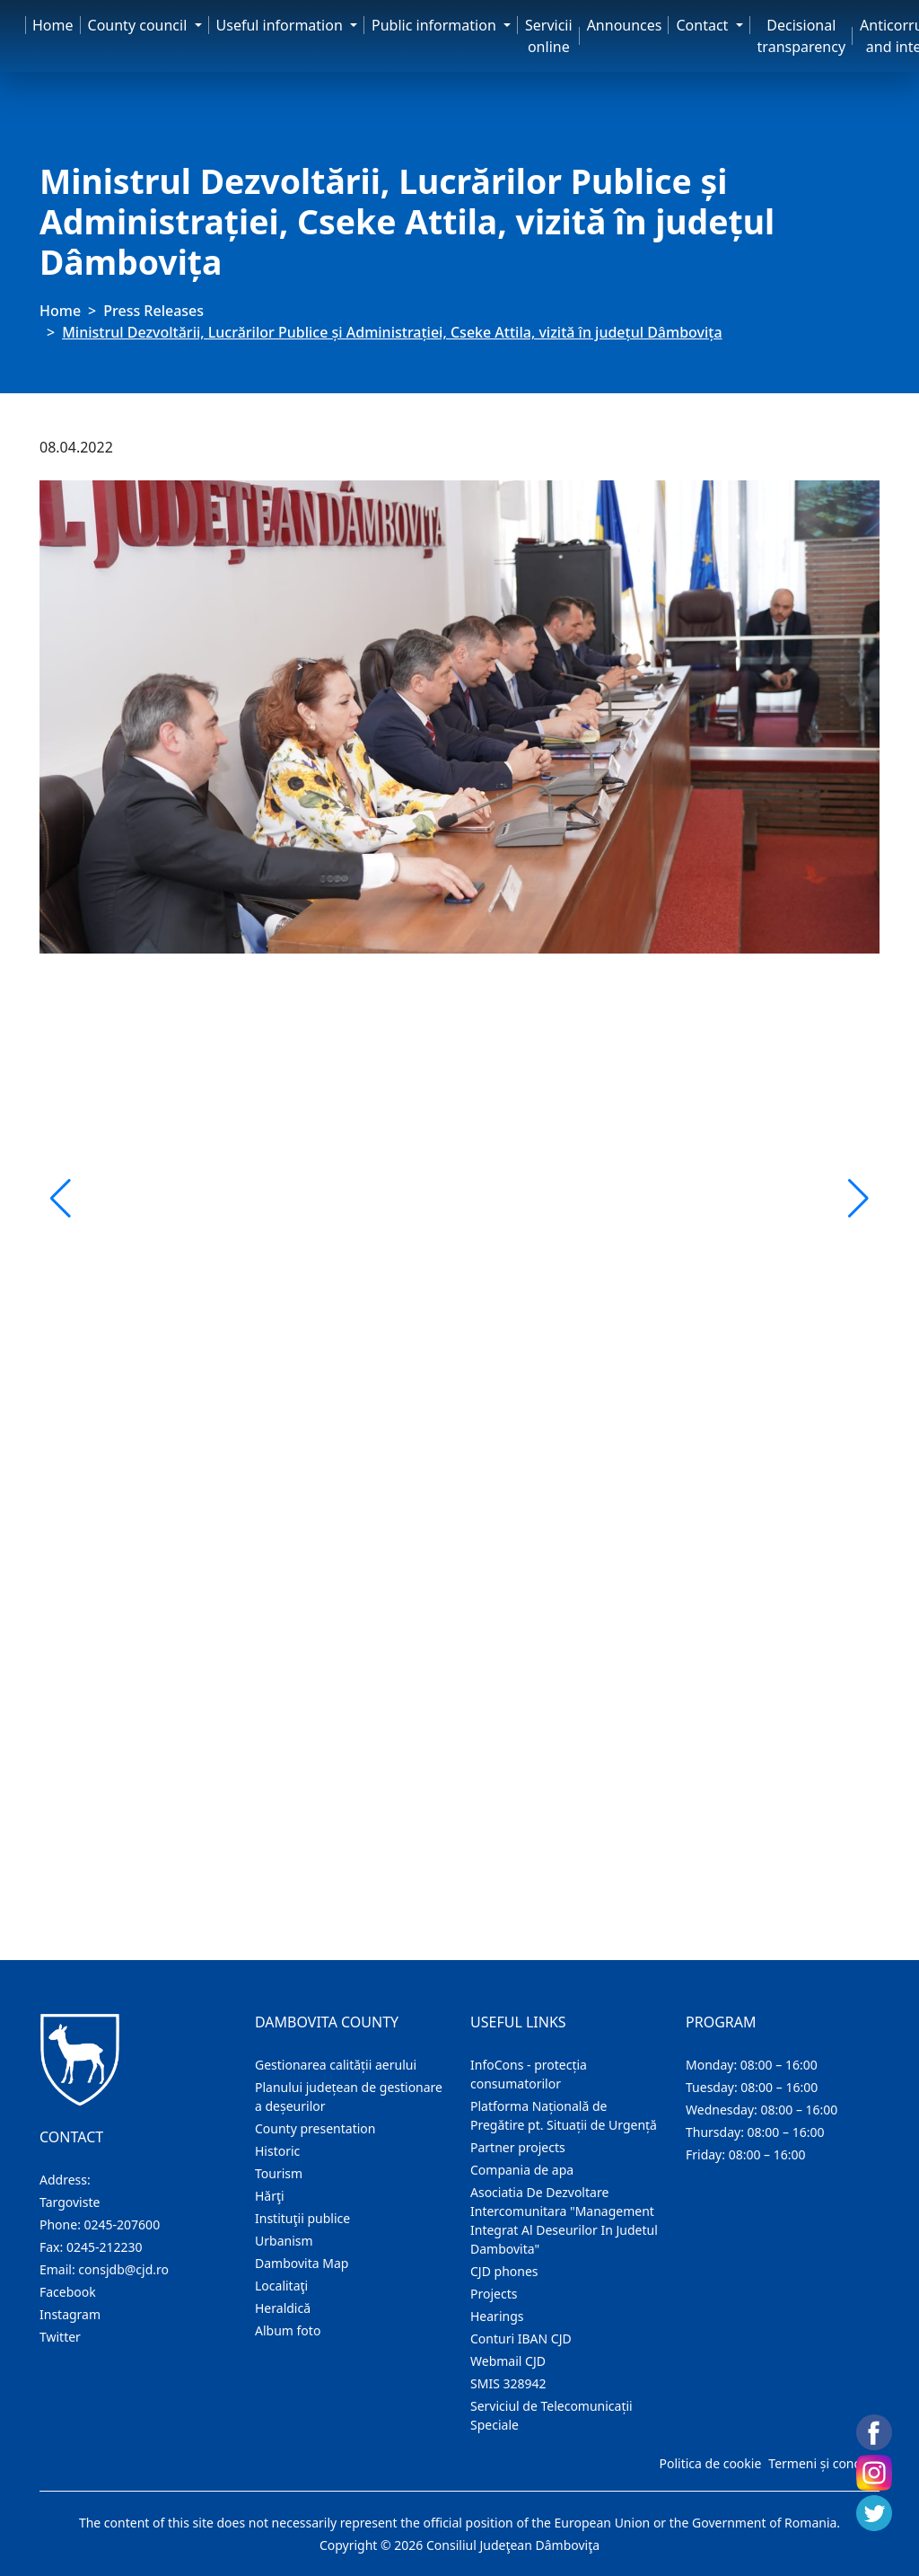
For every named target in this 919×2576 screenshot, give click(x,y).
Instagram (70, 2314)
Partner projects (517, 2147)
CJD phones (504, 2271)
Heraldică (283, 2308)
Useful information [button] (281, 25)
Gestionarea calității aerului (335, 2064)
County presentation (315, 2128)
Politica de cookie (710, 2463)
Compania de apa (521, 2169)
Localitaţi (281, 2285)
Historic (277, 2150)
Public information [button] (436, 25)
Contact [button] (703, 25)
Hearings (497, 2316)
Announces (624, 25)
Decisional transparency (801, 36)
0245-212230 (104, 2246)
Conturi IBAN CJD (521, 2338)
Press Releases (153, 311)
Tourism (278, 2173)
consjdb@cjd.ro (123, 2269)
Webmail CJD (508, 2360)
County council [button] (139, 25)
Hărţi (269, 2195)
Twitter (60, 2336)
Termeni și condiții (822, 2463)
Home (53, 25)
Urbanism (284, 2240)
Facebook (67, 2291)
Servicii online (549, 36)
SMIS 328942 (508, 2383)
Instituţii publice (302, 2218)
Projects (493, 2293)
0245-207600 (122, 2224)
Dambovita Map (301, 2263)
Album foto (287, 2330)
